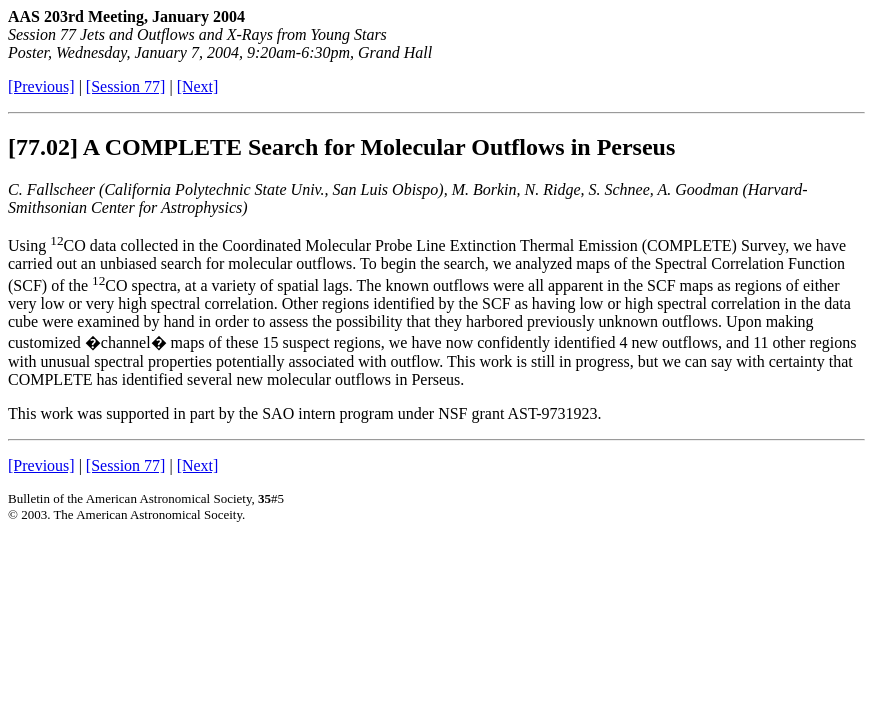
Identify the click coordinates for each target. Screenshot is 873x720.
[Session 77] (126, 86)
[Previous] (41, 86)
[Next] (198, 86)
